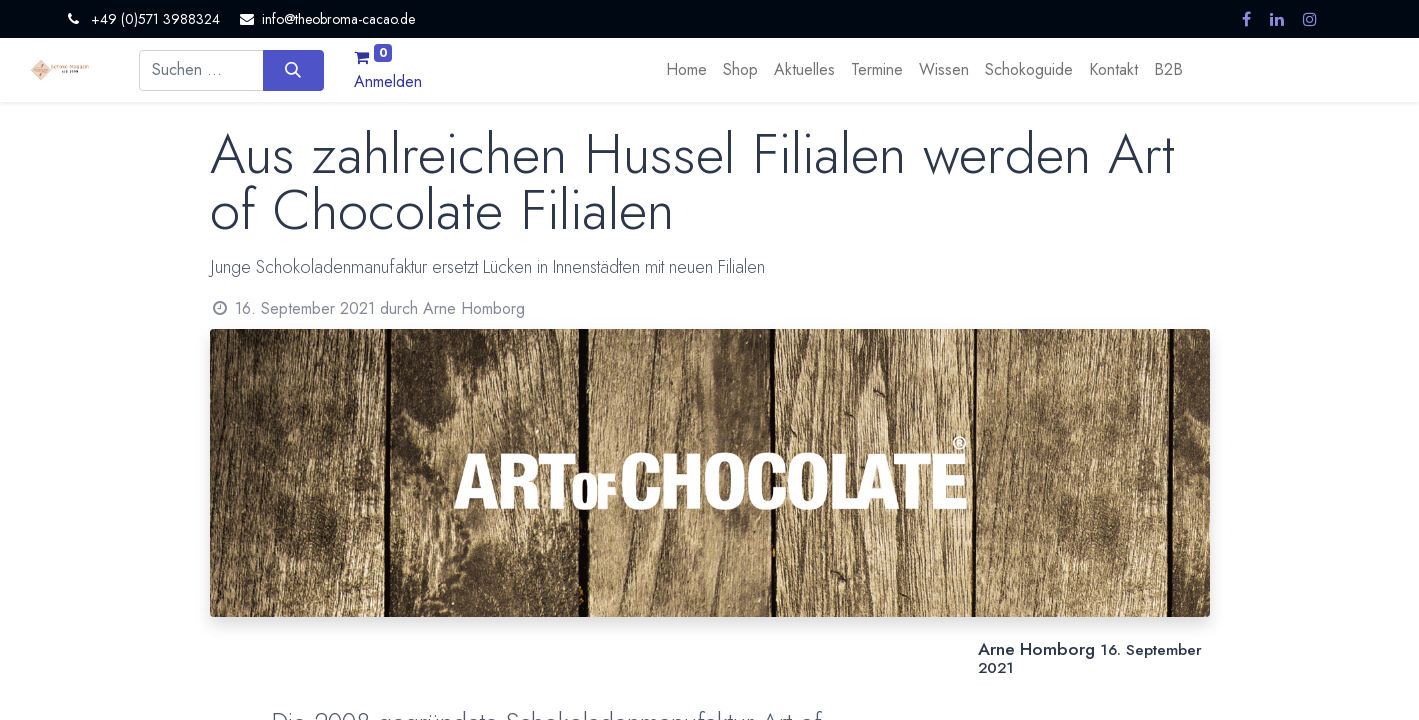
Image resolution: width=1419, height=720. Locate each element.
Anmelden (388, 81)
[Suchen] (293, 70)
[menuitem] (686, 70)
